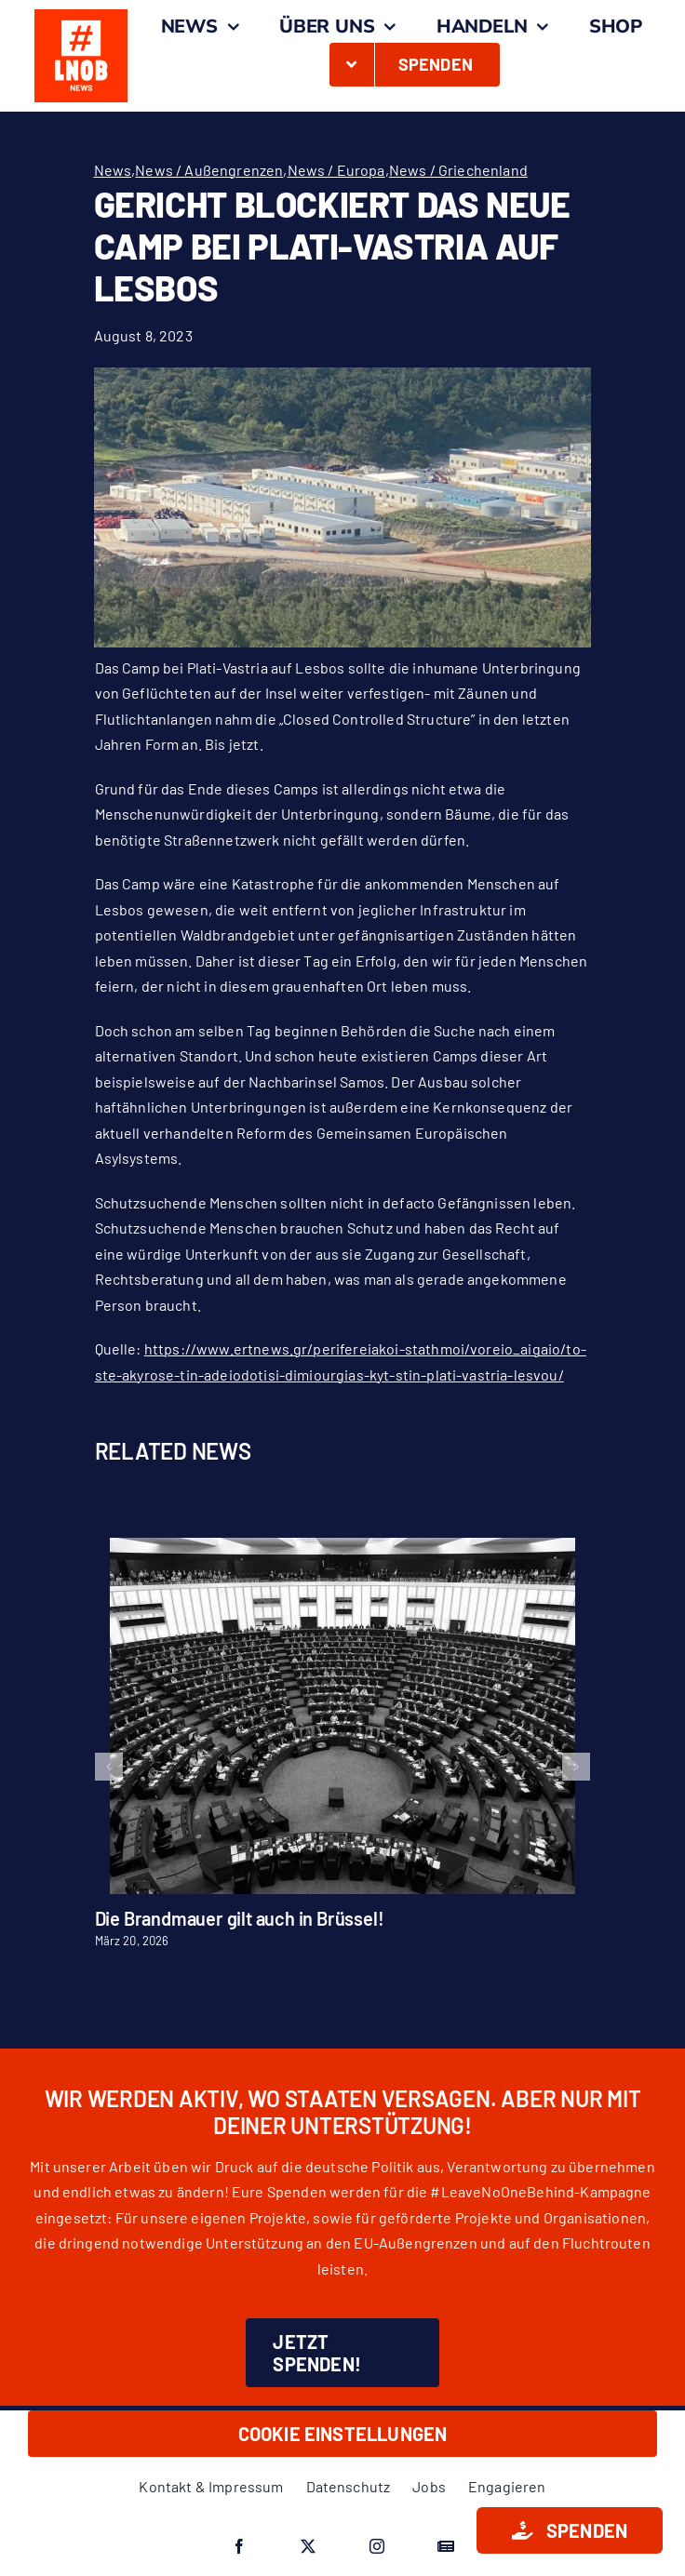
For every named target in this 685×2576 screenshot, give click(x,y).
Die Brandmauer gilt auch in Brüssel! (239, 1918)
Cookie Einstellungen (343, 2434)
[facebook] (239, 2546)
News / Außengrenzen (209, 170)
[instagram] (377, 2546)
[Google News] (446, 2546)
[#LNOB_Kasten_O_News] (81, 16)
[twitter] (308, 2546)
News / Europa (336, 170)
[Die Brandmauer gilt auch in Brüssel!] (342, 1546)
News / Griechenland (458, 170)
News (113, 170)
